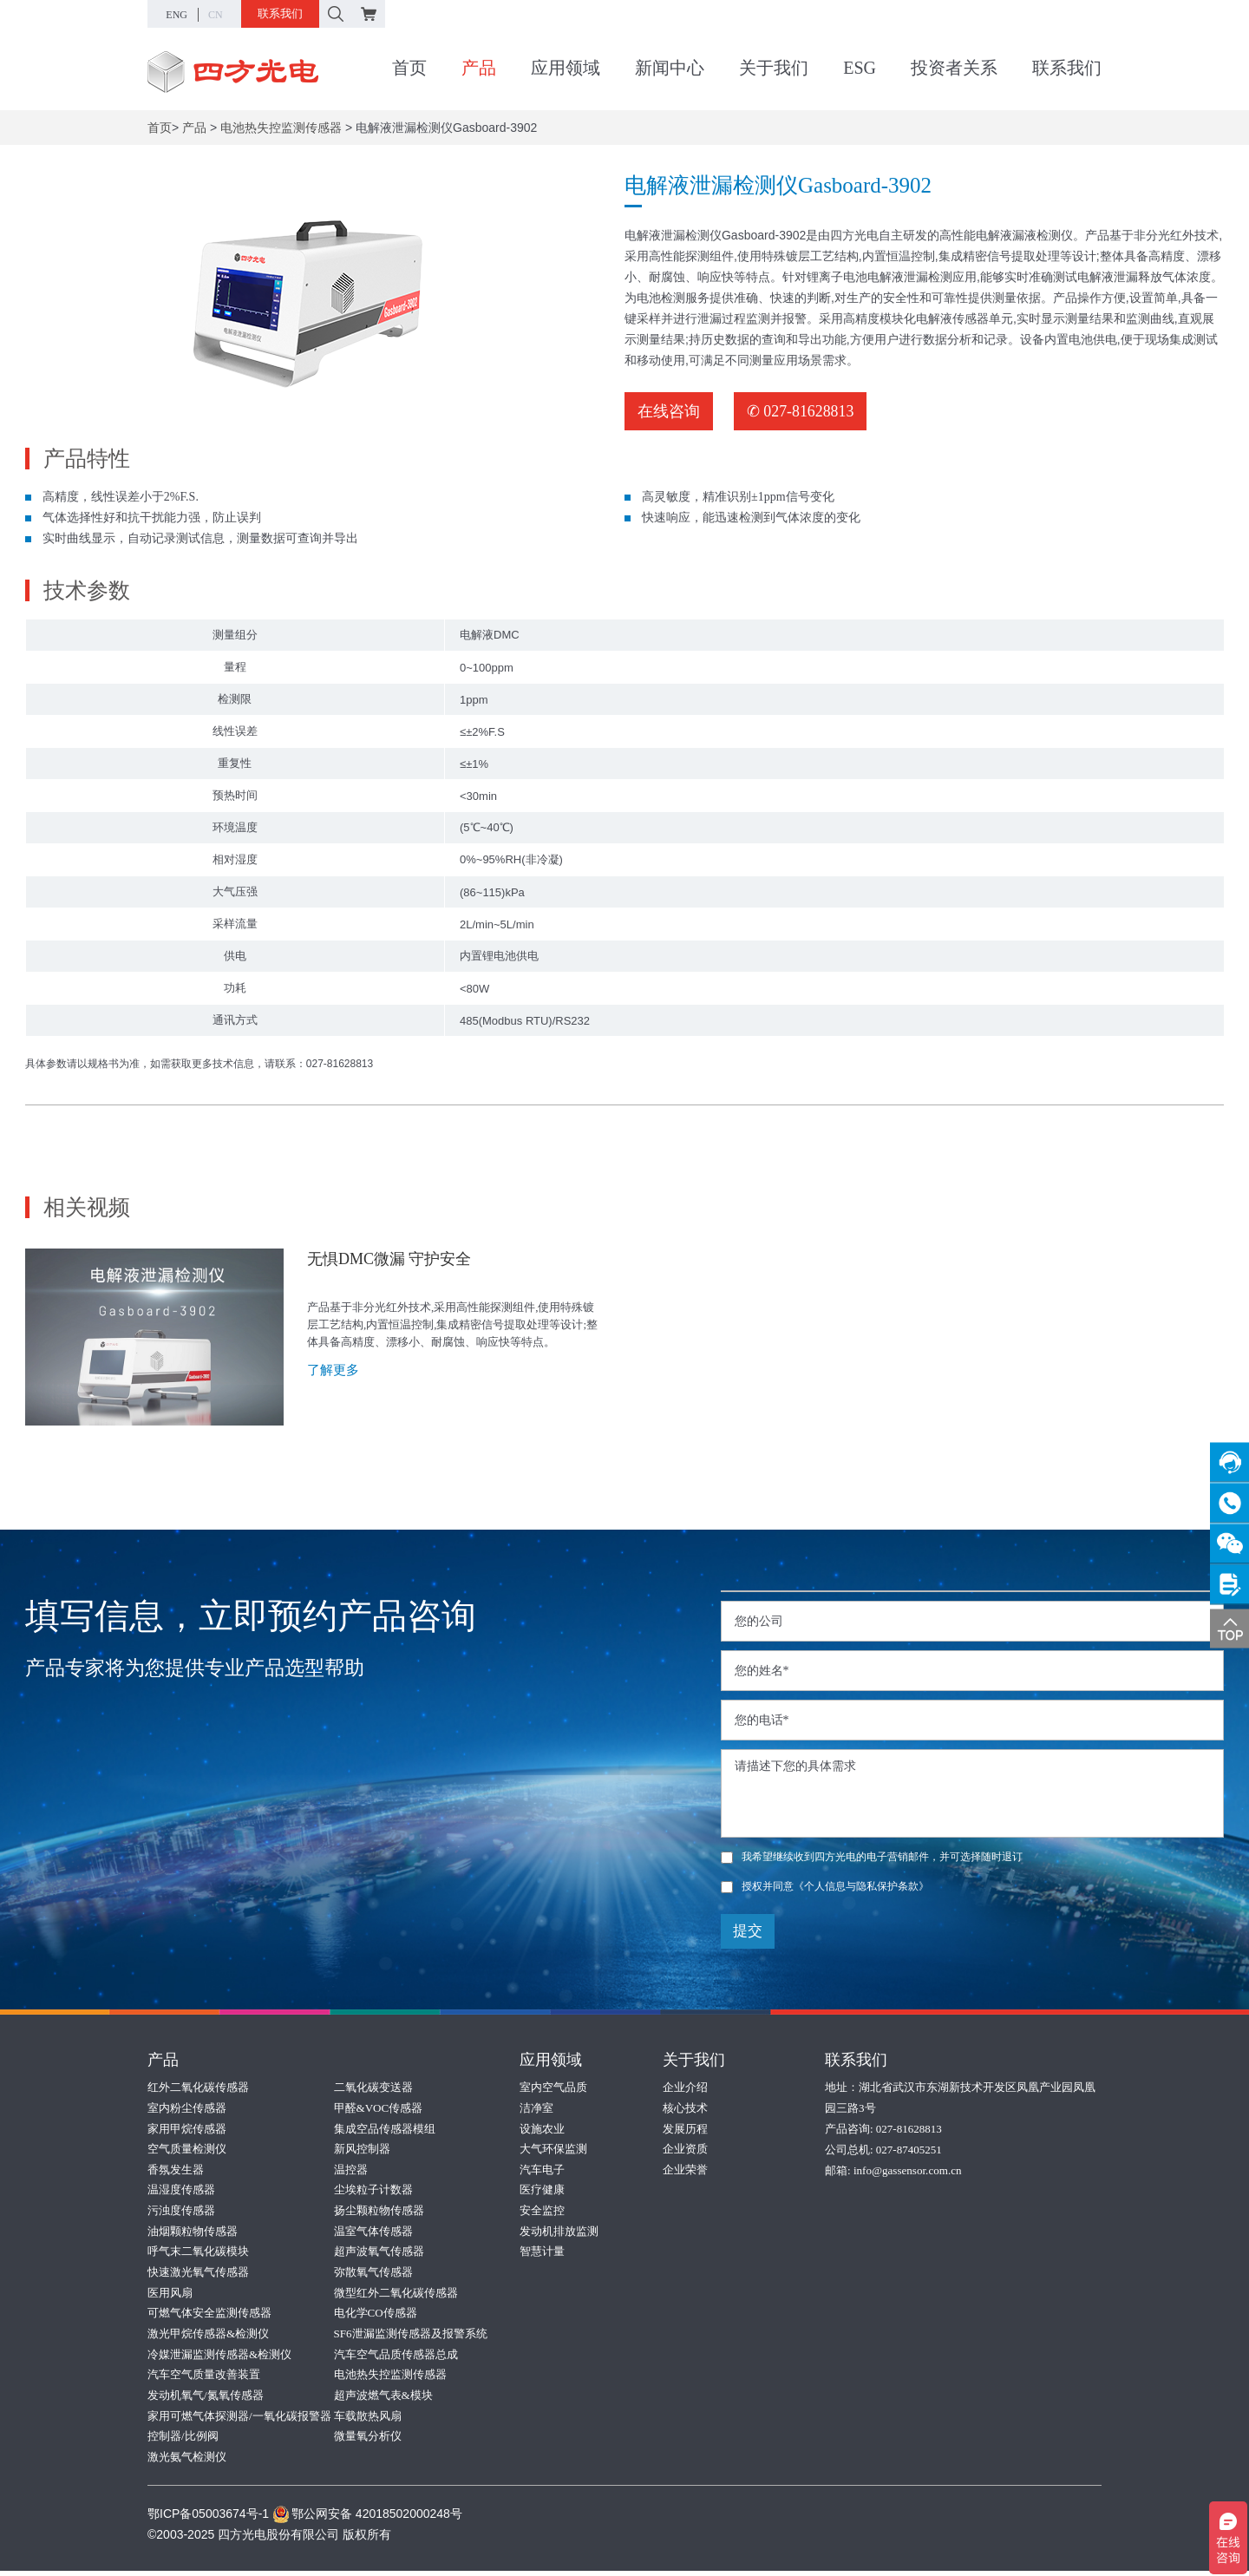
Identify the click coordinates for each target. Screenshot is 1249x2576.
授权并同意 (825, 1886)
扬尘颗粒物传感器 (379, 2212)
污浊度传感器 (181, 2212)
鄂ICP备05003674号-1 (208, 2519)
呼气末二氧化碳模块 (198, 2253)
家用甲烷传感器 (186, 2128)
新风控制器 (362, 2149)
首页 (409, 68)
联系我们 (280, 13)
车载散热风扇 (368, 2420)
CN (215, 15)
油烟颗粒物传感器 (192, 2232)
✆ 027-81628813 (801, 411)
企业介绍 (685, 2087)
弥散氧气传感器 (373, 2274)
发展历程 (685, 2128)
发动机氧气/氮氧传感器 (205, 2399)
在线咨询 (669, 411)
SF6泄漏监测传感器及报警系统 (410, 2336)
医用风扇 (170, 2295)
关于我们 (773, 68)
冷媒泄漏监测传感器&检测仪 (219, 2357)
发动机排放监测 (559, 2232)
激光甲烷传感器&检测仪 (208, 2336)
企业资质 (685, 2149)
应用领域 (565, 68)
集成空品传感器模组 (384, 2128)
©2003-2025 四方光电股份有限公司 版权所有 (269, 2540)
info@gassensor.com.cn (907, 2170)
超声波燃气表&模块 (383, 2399)
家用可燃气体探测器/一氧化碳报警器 (239, 2420)
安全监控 (542, 2212)
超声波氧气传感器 (379, 2253)
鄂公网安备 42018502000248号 (367, 2519)
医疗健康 (542, 2191)
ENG (176, 15)
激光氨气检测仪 (186, 2461)
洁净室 (536, 2107)
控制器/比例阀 (183, 2441)
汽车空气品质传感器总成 (396, 2357)
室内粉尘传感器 (186, 2107)
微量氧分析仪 (368, 2441)
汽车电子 (542, 2170)
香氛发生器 (175, 2170)
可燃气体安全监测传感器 (209, 2316)
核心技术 (685, 2107)
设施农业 (542, 2128)
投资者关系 (954, 68)
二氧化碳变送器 (373, 2087)
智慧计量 (542, 2253)
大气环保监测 (553, 2149)
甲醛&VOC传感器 (378, 2107)
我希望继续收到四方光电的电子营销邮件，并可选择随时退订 (872, 1857)
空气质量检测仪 (186, 2149)
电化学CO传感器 (375, 2316)
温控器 (351, 2170)
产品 (478, 68)
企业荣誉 (685, 2170)
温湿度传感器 (181, 2191)
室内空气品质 (553, 2087)
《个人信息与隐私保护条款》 (861, 1886)
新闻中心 (669, 68)
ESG (859, 68)
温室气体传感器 (373, 2232)
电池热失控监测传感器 (281, 127)
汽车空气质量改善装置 (203, 2378)
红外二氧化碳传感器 (198, 2087)
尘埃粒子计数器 (373, 2191)
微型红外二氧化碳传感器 (396, 2295)
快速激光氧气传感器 (198, 2274)
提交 (747, 1931)
